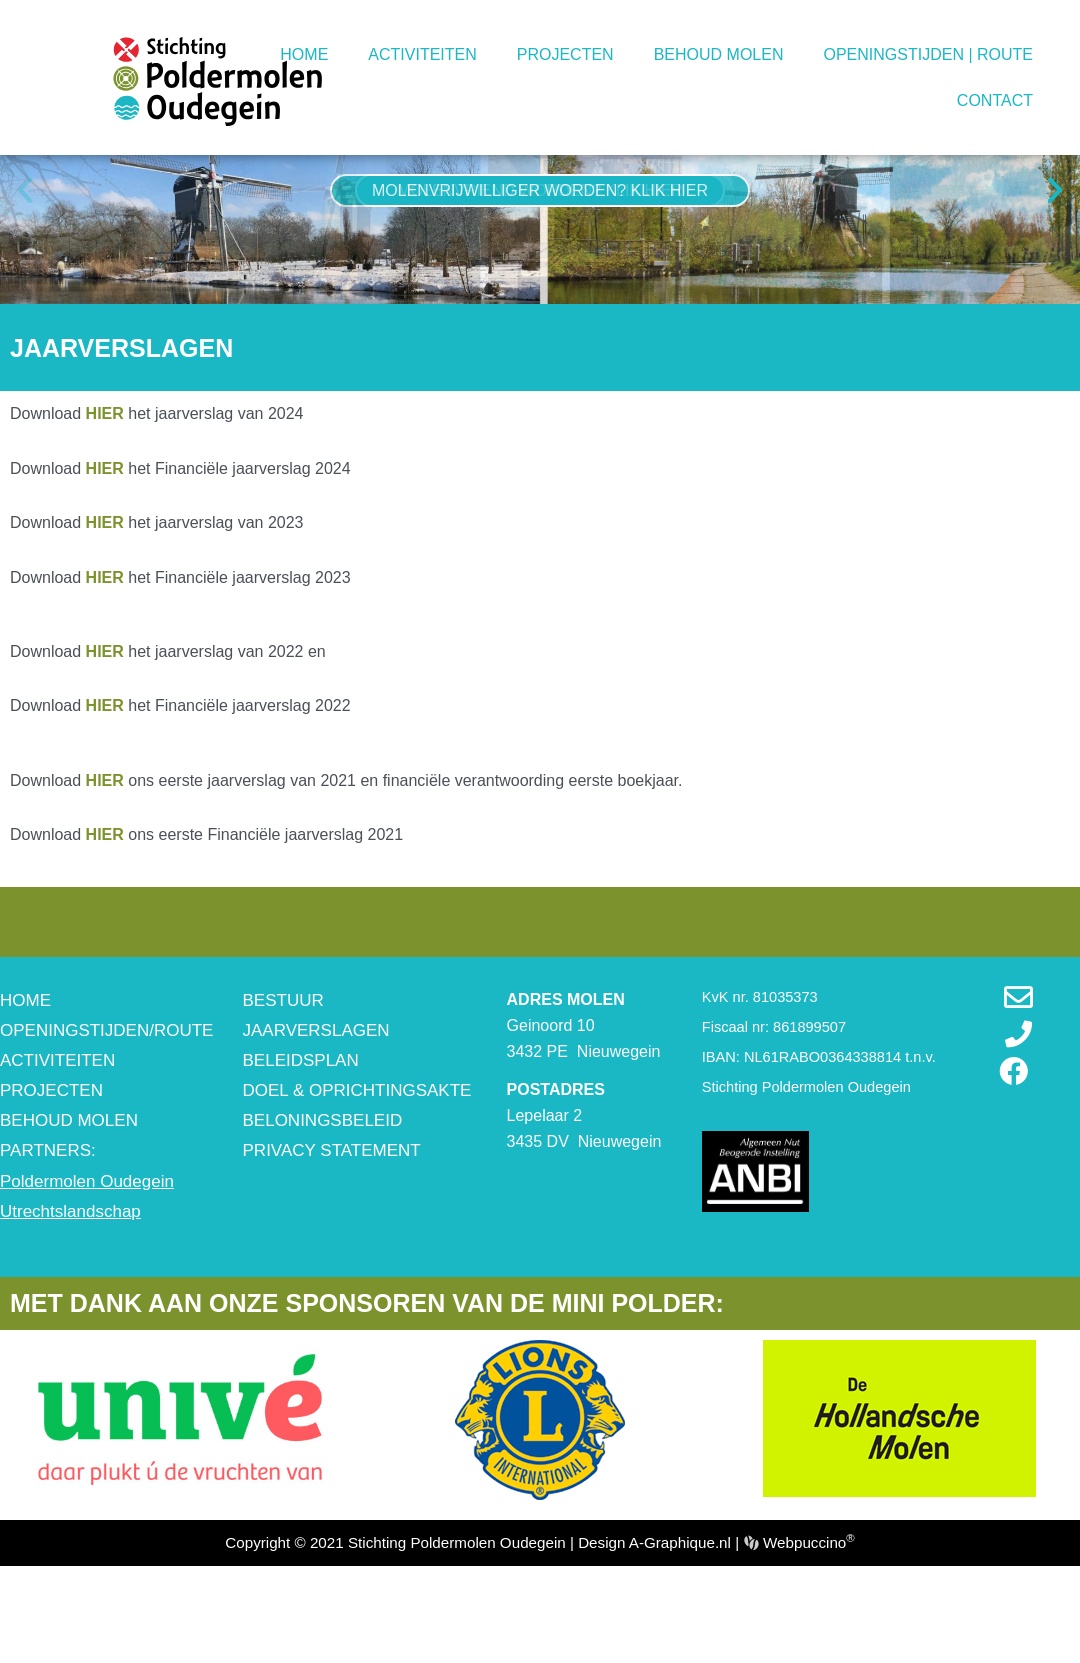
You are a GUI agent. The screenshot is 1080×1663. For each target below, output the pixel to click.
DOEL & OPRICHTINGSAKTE (357, 1167)
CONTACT (995, 100)
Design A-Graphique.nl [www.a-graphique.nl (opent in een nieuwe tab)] (654, 1618)
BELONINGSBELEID (323, 1197)
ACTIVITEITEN (422, 54)
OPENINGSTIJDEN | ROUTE (928, 54)
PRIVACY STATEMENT (332, 1227)
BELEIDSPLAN (301, 1137)
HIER (105, 856)
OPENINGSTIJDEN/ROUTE (106, 1106)
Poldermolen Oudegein (87, 1257)
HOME (304, 54)
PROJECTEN (565, 54)
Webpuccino (807, 1618)
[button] (25, 267)
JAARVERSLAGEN (316, 1106)
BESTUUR (283, 1076)
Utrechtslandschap (70, 1287)
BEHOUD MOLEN (719, 54)
